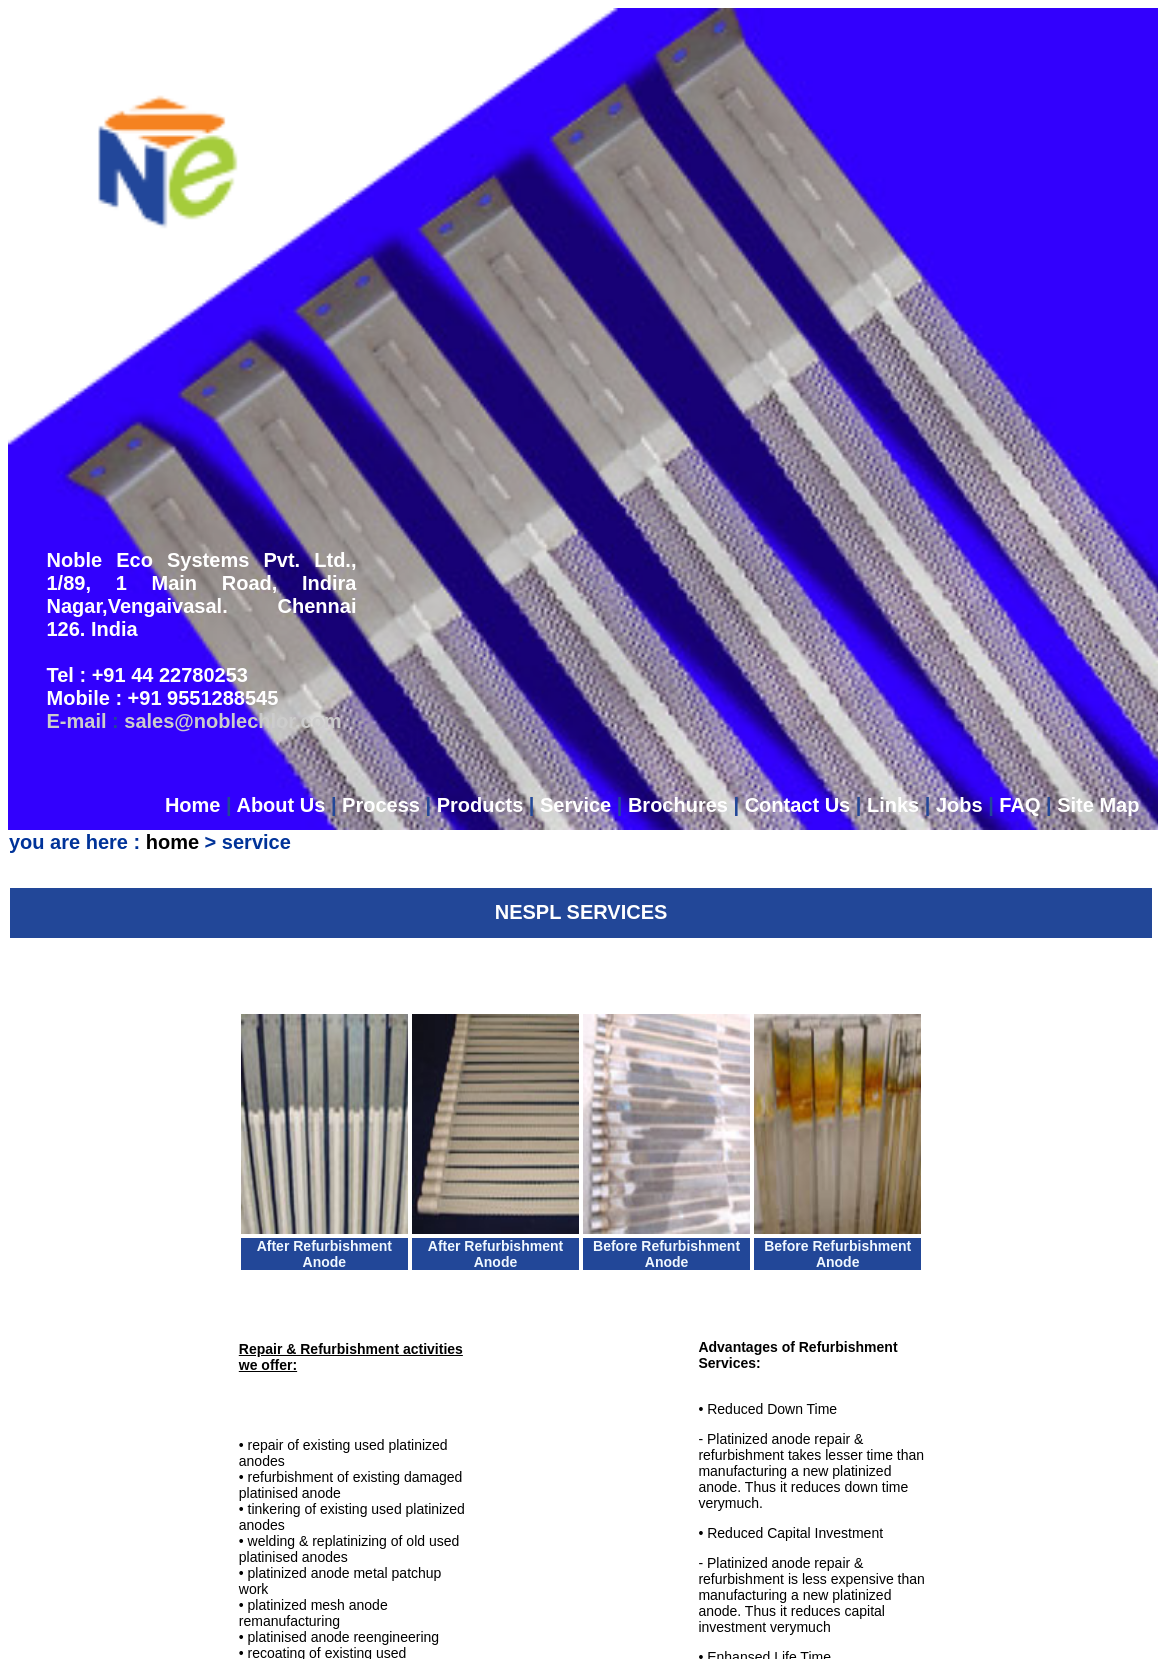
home (172, 560)
